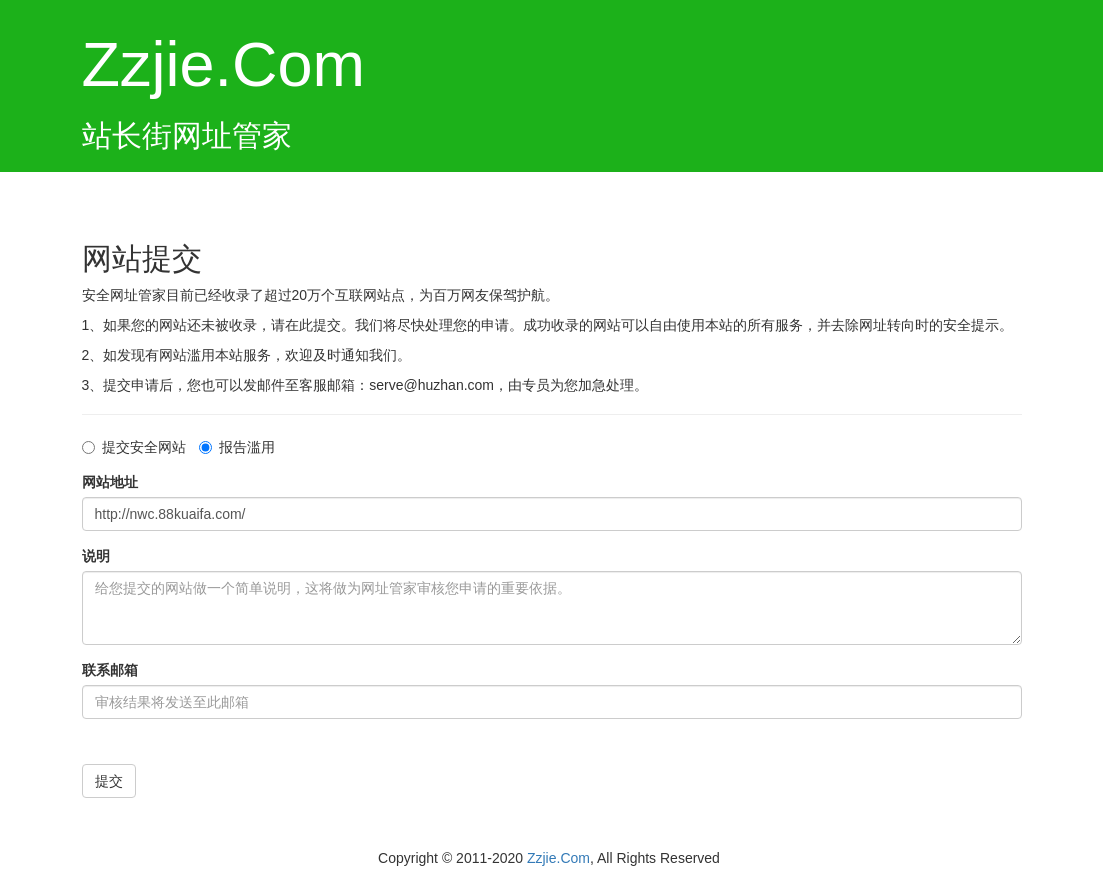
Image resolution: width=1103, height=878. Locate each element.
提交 (109, 781)
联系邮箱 (110, 670)
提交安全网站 (134, 447)
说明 (96, 556)
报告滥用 (237, 447)
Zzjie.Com (558, 858)
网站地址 (110, 482)
